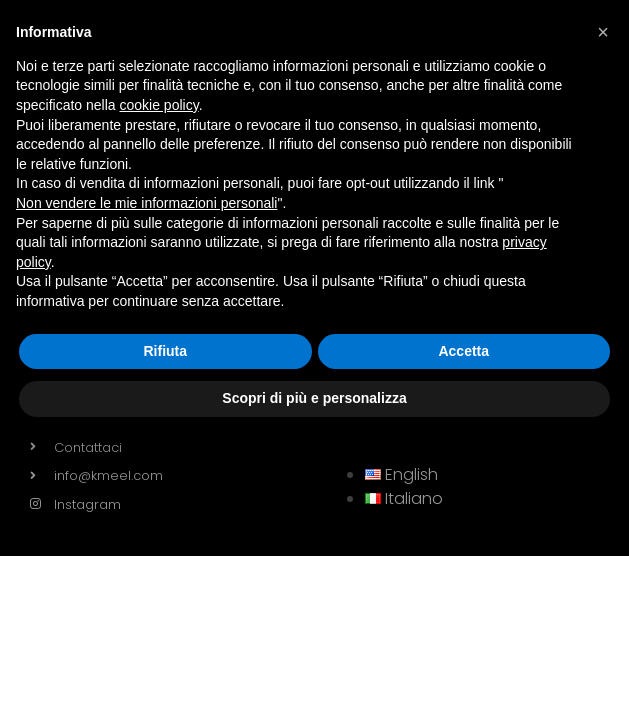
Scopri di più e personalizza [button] (314, 398)
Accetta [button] (463, 351)
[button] (603, 32)
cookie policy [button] (159, 105)
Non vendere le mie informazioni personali (146, 203)
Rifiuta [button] (165, 351)
